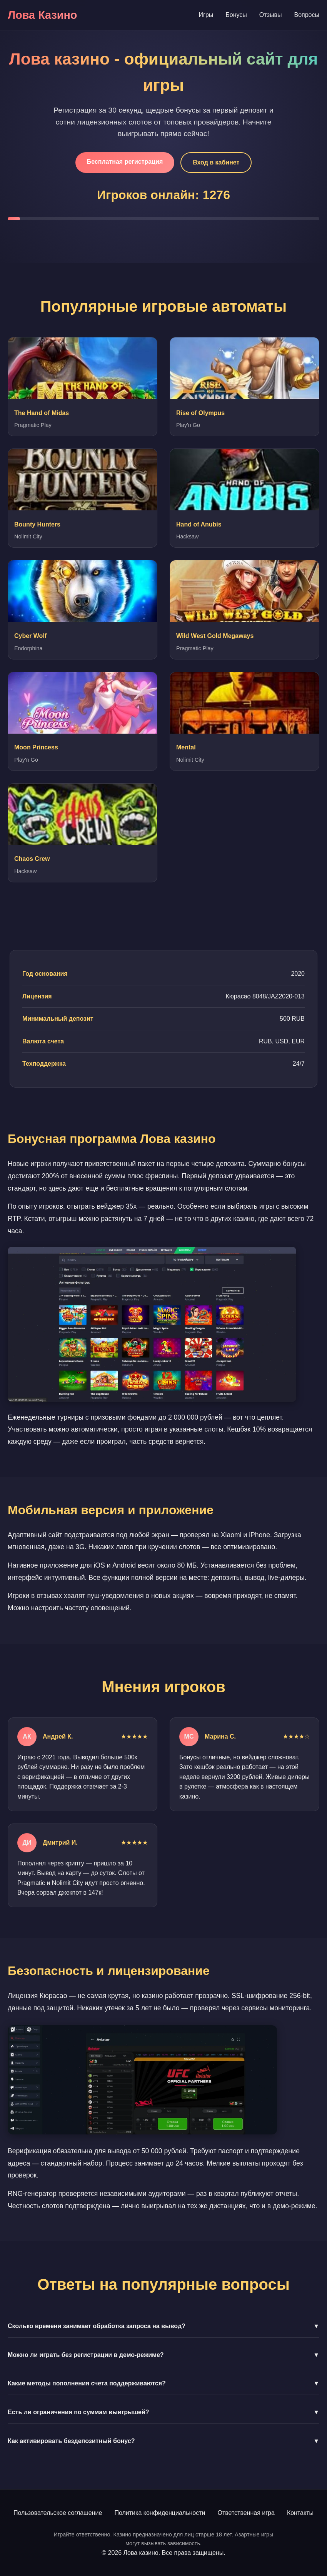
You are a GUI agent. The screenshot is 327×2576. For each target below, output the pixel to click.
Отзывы (270, 15)
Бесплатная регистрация (125, 161)
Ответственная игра (245, 2513)
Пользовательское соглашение (57, 2513)
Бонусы (236, 15)
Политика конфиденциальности (159, 2513)
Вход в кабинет (216, 162)
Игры (206, 15)
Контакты (300, 2513)
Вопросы (306, 15)
